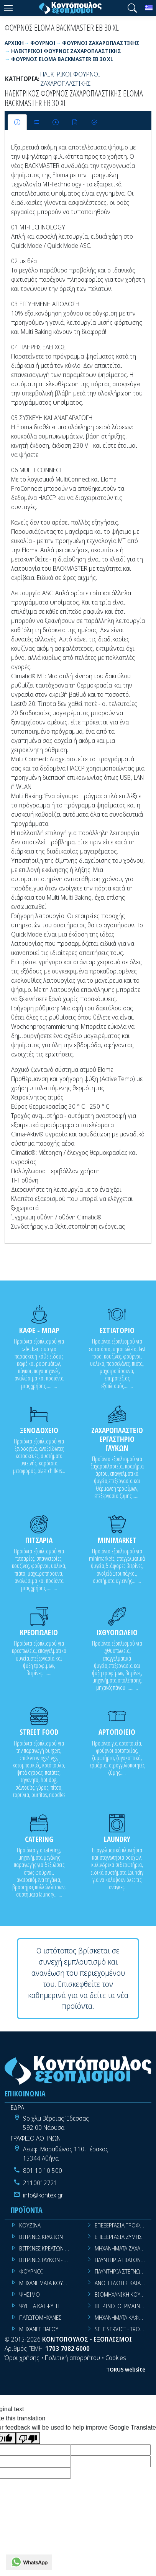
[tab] (17, 122)
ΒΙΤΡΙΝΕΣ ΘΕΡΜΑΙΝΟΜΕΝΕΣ (123, 2306)
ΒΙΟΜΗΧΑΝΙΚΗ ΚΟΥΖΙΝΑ (123, 2294)
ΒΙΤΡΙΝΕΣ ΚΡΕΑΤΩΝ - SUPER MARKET (47, 2248)
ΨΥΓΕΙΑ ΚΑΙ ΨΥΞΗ (39, 2306)
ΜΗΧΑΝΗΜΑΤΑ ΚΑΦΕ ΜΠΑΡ (123, 2317)
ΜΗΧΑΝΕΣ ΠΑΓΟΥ (38, 2329)
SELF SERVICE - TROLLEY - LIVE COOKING (123, 2329)
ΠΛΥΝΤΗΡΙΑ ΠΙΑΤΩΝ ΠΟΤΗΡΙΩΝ (123, 2260)
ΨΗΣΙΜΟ (29, 2294)
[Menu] (8, 8)
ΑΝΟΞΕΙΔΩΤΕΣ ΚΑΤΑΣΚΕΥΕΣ (123, 2283)
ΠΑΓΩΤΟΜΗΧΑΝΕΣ (40, 2317)
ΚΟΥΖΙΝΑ (30, 2225)
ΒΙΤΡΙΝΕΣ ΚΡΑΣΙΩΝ (41, 2237)
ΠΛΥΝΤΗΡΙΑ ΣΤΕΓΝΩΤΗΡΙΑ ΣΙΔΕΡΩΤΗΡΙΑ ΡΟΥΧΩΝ (123, 2271)
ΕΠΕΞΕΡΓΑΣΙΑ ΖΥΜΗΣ (118, 2237)
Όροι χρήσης (22, 2357)
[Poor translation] (28, 2438)
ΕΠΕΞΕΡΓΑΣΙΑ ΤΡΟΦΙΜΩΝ (123, 2225)
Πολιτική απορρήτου (72, 2357)
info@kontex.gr (43, 2195)
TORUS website (125, 2369)
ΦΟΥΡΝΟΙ (31, 2271)
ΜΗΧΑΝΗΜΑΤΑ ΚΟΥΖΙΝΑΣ (47, 2283)
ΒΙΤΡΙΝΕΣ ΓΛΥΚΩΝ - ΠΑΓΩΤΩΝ (47, 2260)
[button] (132, 8)
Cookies (115, 2357)
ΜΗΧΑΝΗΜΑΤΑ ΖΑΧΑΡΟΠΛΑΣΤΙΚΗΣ (123, 2248)
